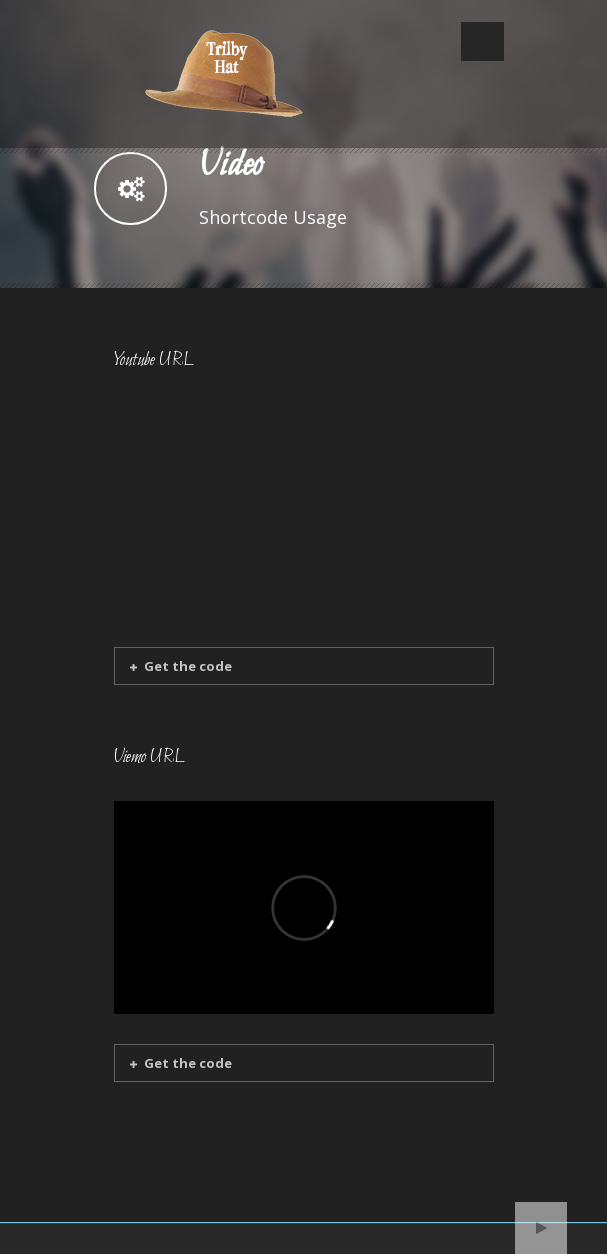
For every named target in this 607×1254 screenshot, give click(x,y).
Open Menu (482, 41)
